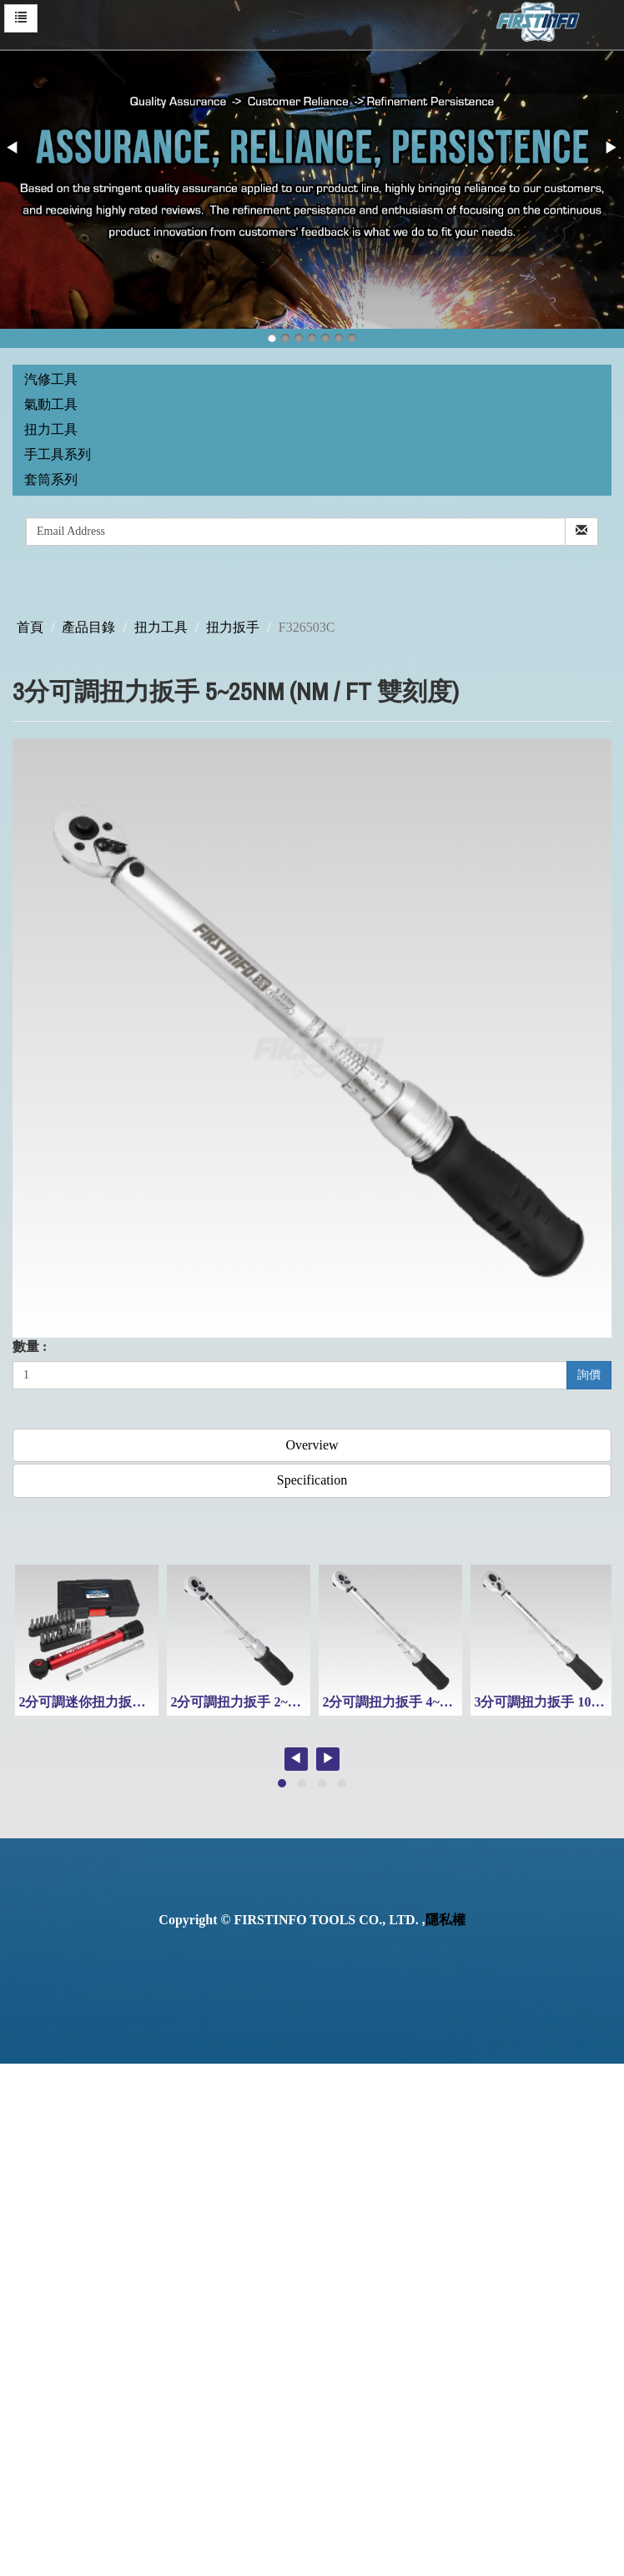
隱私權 (445, 1920)
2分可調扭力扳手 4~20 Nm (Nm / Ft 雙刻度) (449, 1702)
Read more (35, 2263)
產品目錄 (88, 627)
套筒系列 (51, 479)
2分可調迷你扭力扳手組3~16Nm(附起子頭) (143, 1702)
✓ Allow (23, 2111)
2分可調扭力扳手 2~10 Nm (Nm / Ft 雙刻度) (297, 1702)
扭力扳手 (232, 627)
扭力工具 (51, 429)
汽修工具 (51, 379)
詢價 (589, 1375)
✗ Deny (21, 2130)
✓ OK (443, 2565)
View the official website (140, 2263)
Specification (312, 1480)
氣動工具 (51, 404)
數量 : (30, 1346)
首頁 (30, 627)
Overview (311, 1445)
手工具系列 (57, 454)
